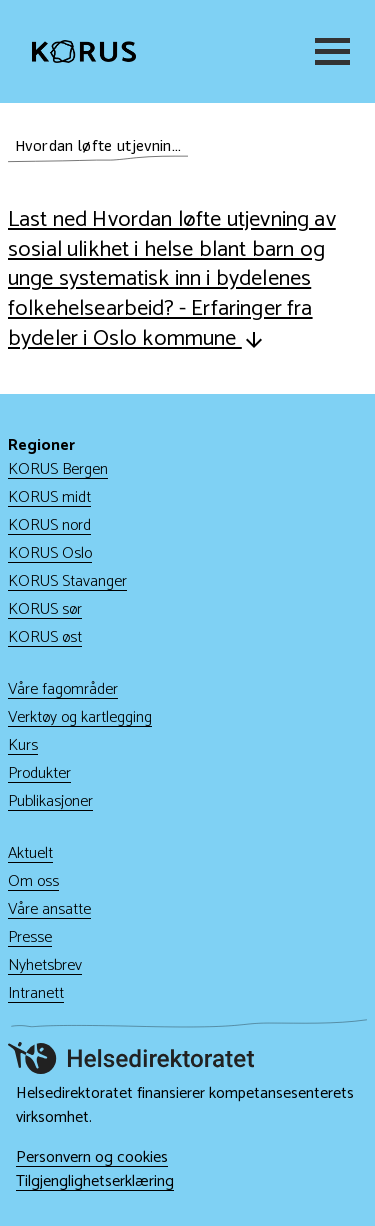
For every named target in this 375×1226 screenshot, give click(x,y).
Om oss (33, 881)
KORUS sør (45, 609)
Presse (30, 937)
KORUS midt (49, 497)
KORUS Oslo (50, 553)
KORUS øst (45, 637)
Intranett (36, 993)
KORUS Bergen (58, 469)
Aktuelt (30, 853)
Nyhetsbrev (45, 965)
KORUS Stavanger (67, 581)
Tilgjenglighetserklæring (95, 1182)
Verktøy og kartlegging (80, 717)
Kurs (23, 745)
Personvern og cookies (92, 1158)
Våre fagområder (63, 689)
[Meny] (329, 51)
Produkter (39, 773)
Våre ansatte (49, 909)
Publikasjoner (50, 801)
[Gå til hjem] (84, 52)
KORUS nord (49, 525)
